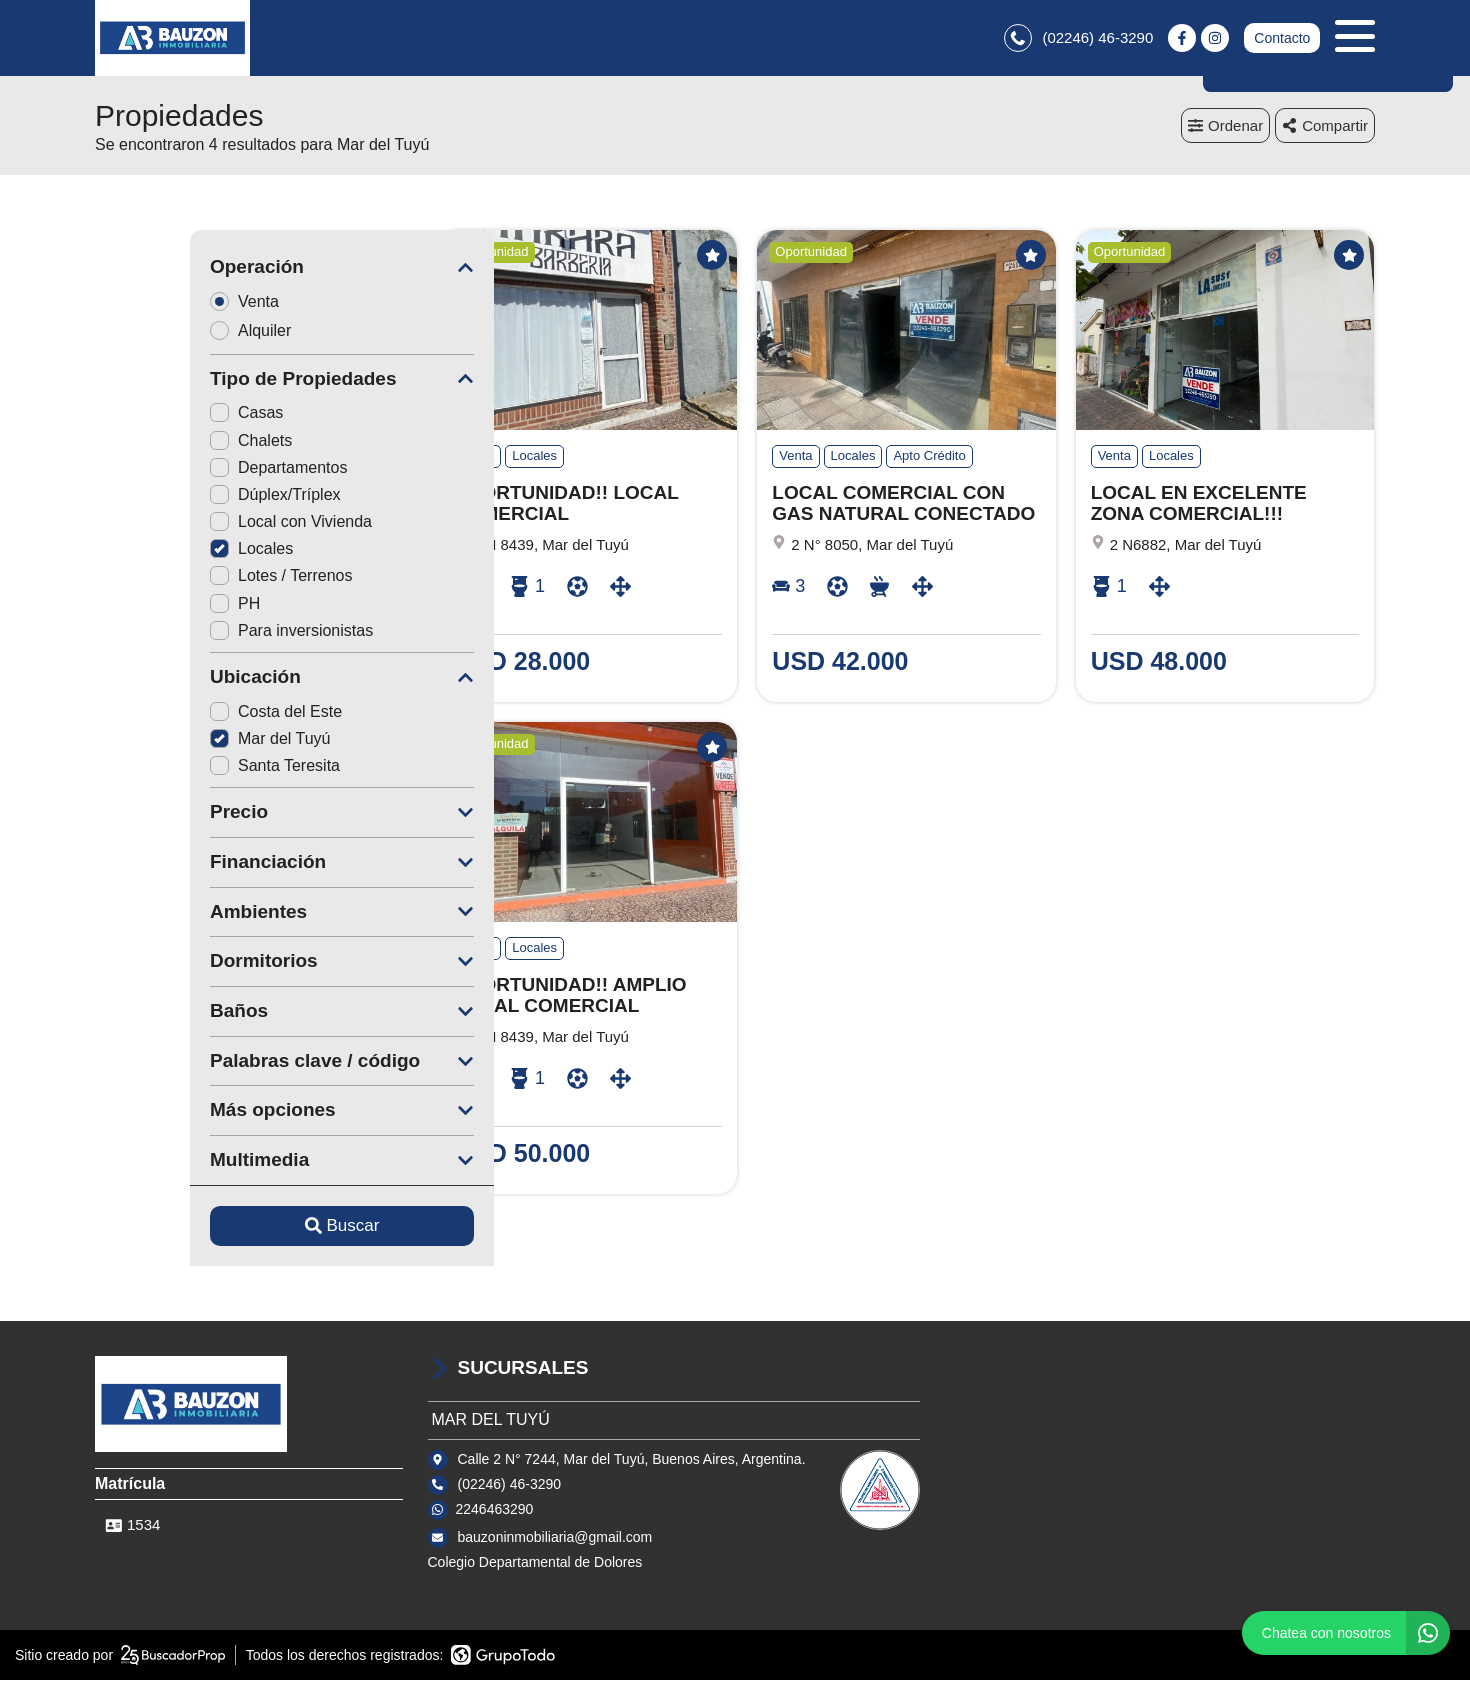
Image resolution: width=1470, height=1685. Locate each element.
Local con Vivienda (196, 526)
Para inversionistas (196, 634)
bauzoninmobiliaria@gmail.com (555, 1541)
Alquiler (162, 334)
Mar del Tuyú (175, 742)
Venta (156, 305)
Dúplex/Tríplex (180, 498)
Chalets (156, 444)
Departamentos (183, 471)
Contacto (1282, 40)
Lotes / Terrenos (186, 580)
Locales (156, 553)
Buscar (247, 1230)
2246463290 (495, 1513)
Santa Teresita (180, 770)
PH (140, 607)
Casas (151, 417)
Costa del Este (181, 715)
